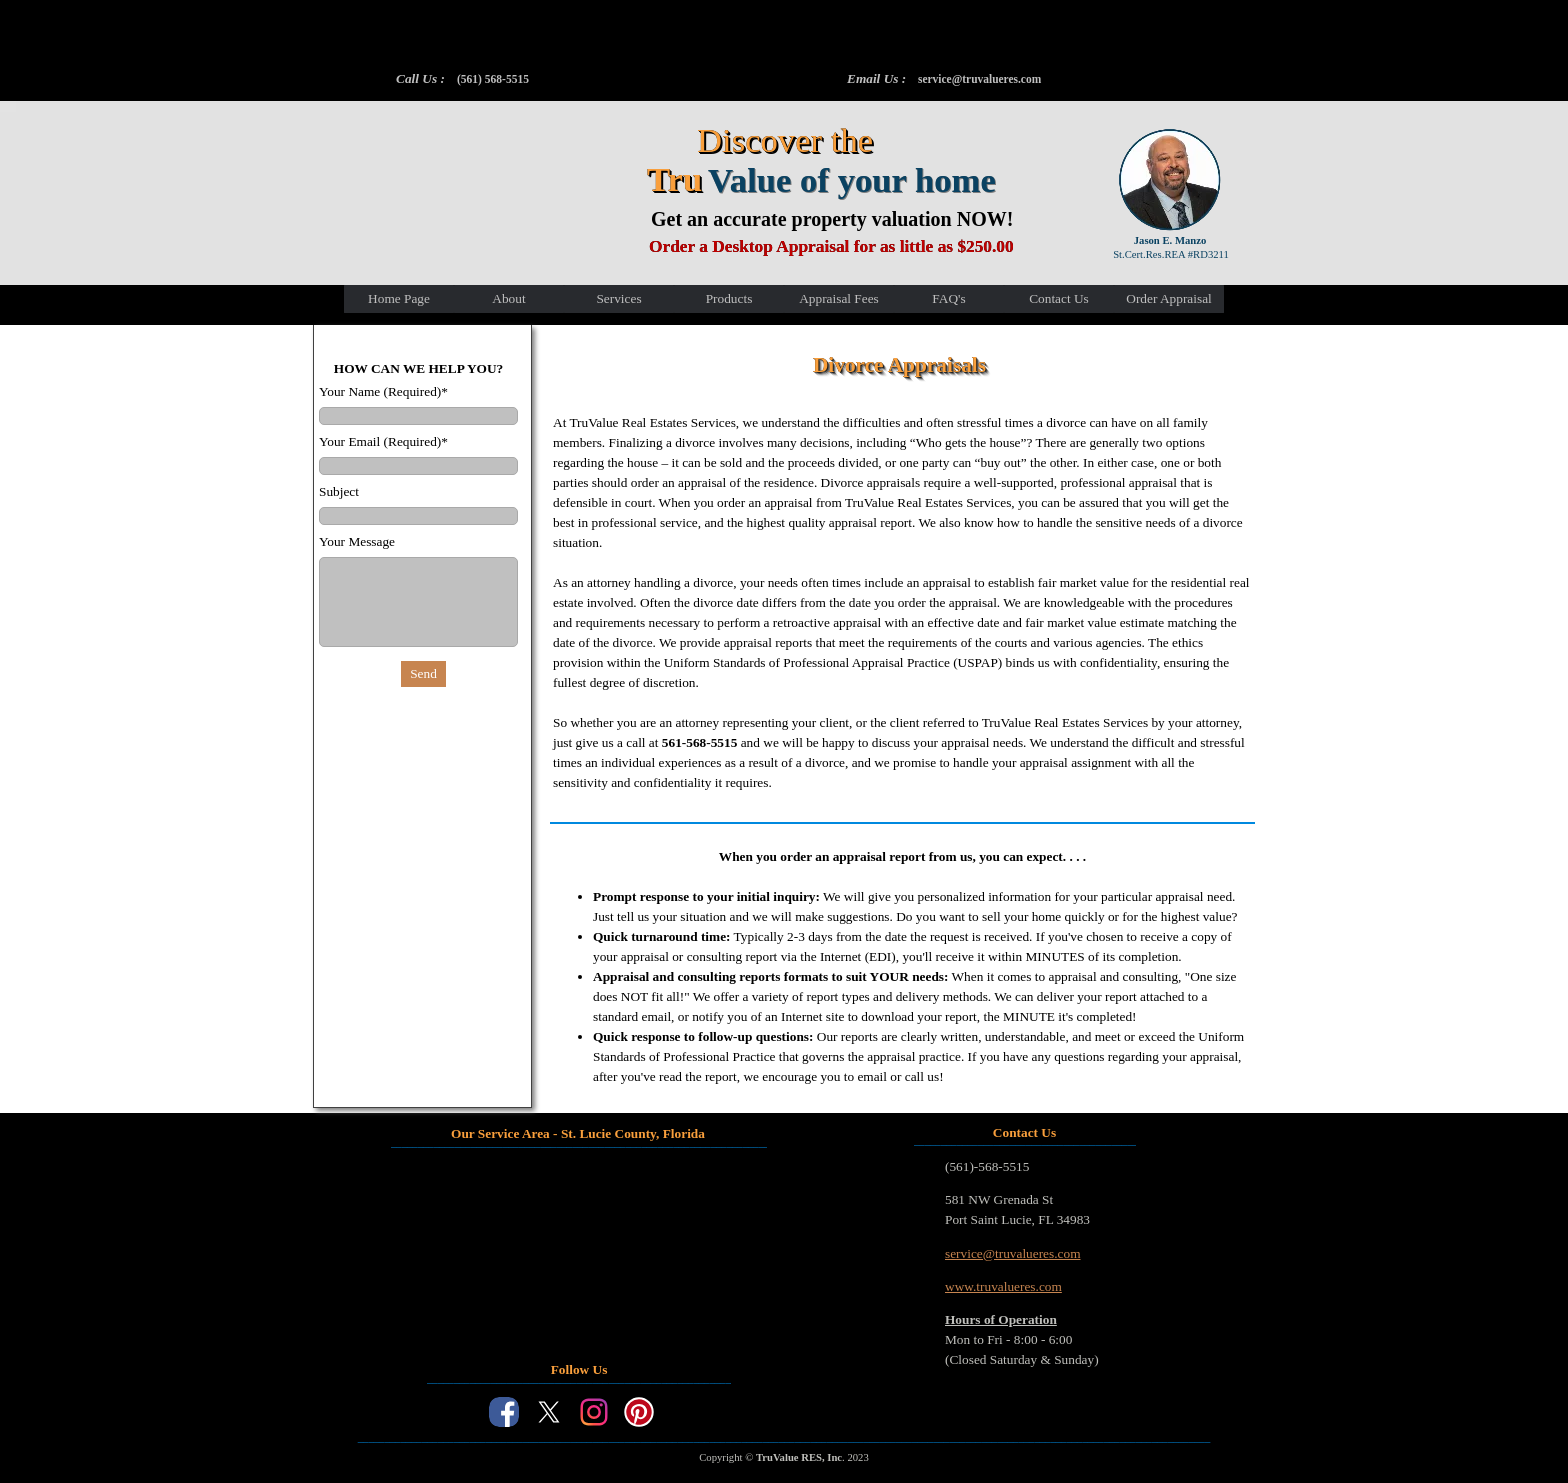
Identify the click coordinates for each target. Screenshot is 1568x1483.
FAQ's (948, 298)
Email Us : (876, 78)
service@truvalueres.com (979, 79)
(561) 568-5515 (493, 79)
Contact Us (1059, 298)
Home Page (399, 298)
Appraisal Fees (839, 298)
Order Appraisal (1169, 298)
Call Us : (420, 78)
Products (729, 298)
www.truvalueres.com (1003, 1286)
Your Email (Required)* (383, 441)
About (508, 298)
